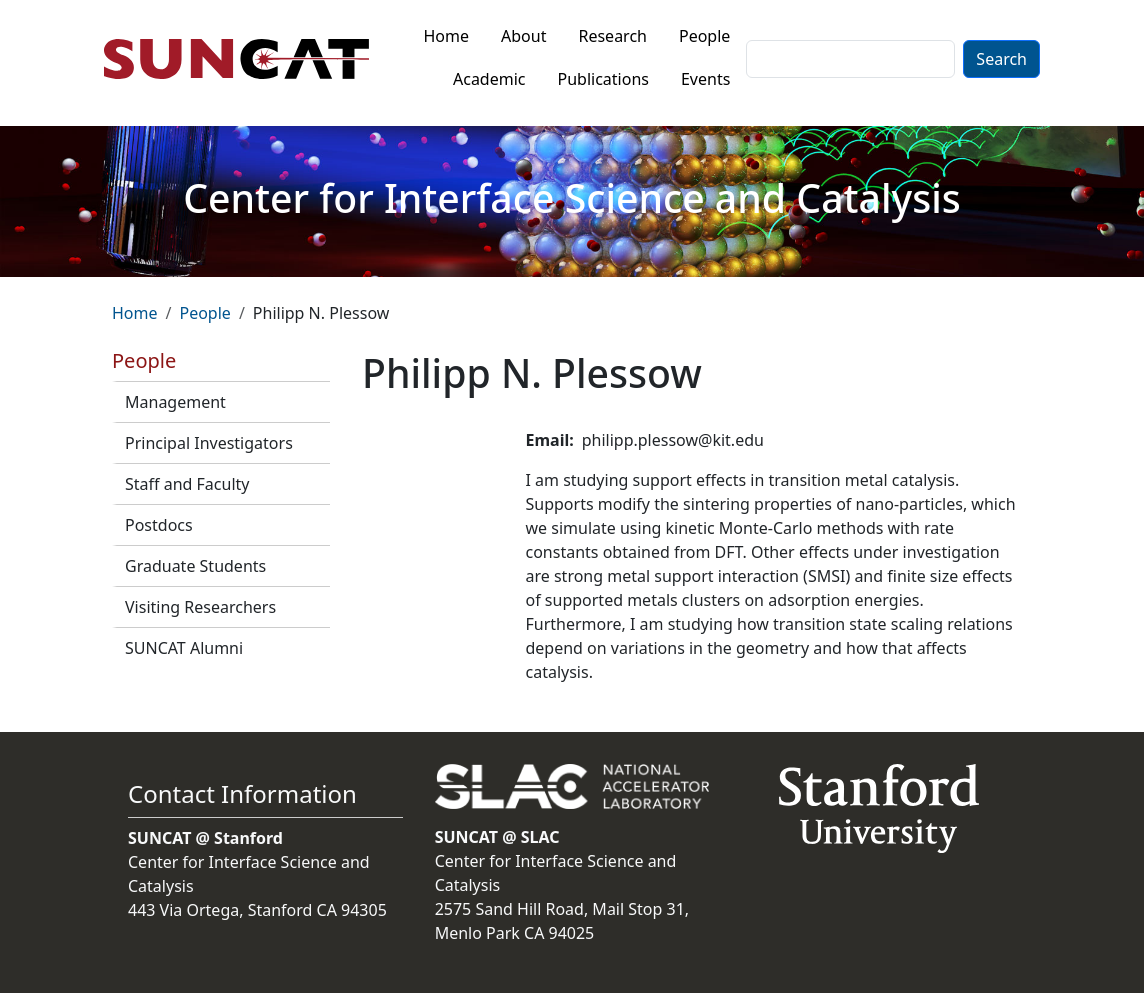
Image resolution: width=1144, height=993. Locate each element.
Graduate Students (195, 566)
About (523, 36)
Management (175, 402)
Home (447, 36)
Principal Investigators (209, 443)
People (704, 36)
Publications (603, 79)
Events (705, 79)
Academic (489, 79)
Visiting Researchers (200, 607)
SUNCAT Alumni (184, 648)
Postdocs (159, 525)
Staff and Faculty (187, 484)
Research (612, 36)
